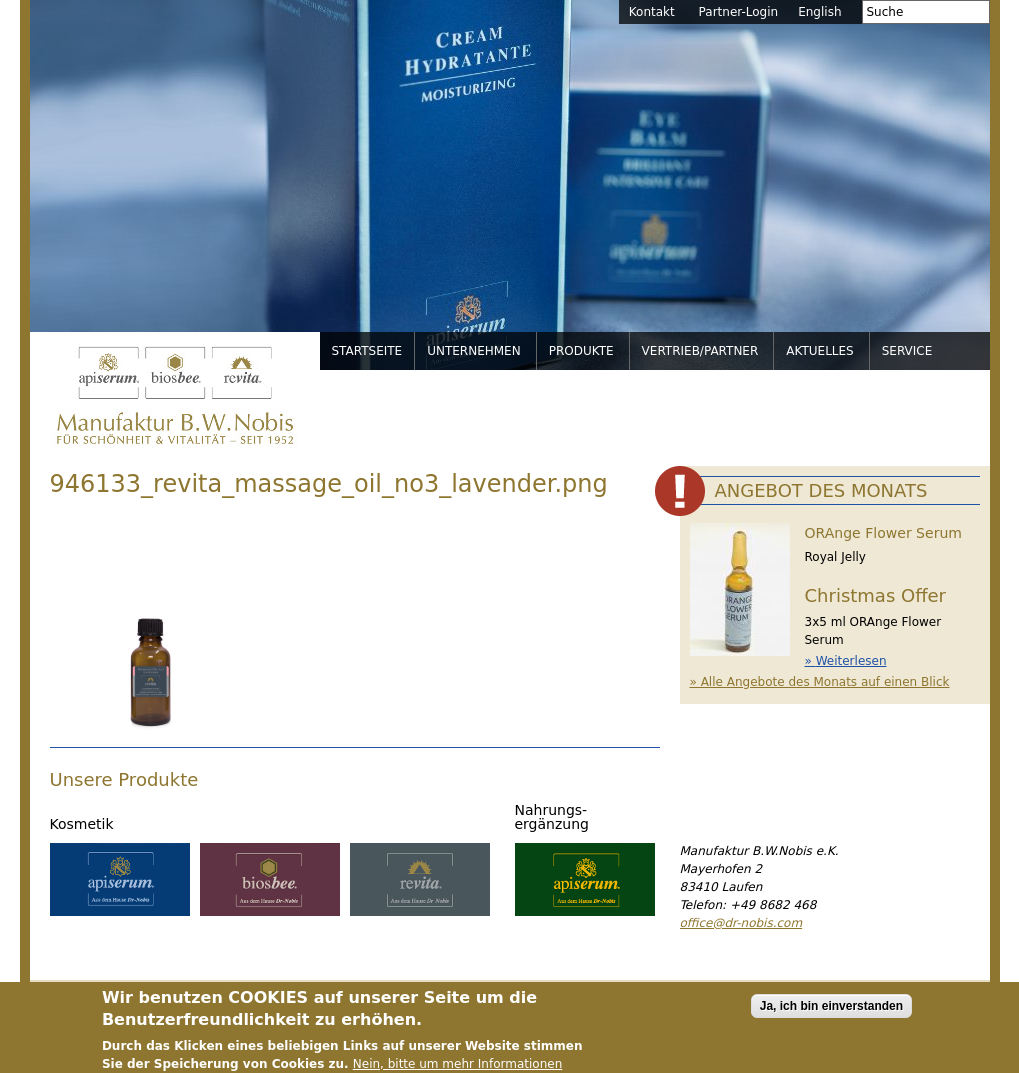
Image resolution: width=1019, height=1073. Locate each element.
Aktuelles (819, 351)
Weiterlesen (851, 661)
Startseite (367, 351)
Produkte (581, 351)
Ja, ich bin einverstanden (831, 1013)
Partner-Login (739, 12)
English (819, 12)
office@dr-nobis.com (741, 923)
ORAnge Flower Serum (883, 533)
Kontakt (652, 12)
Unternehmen (474, 351)
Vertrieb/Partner (700, 351)
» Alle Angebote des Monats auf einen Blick (820, 682)
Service (907, 351)
